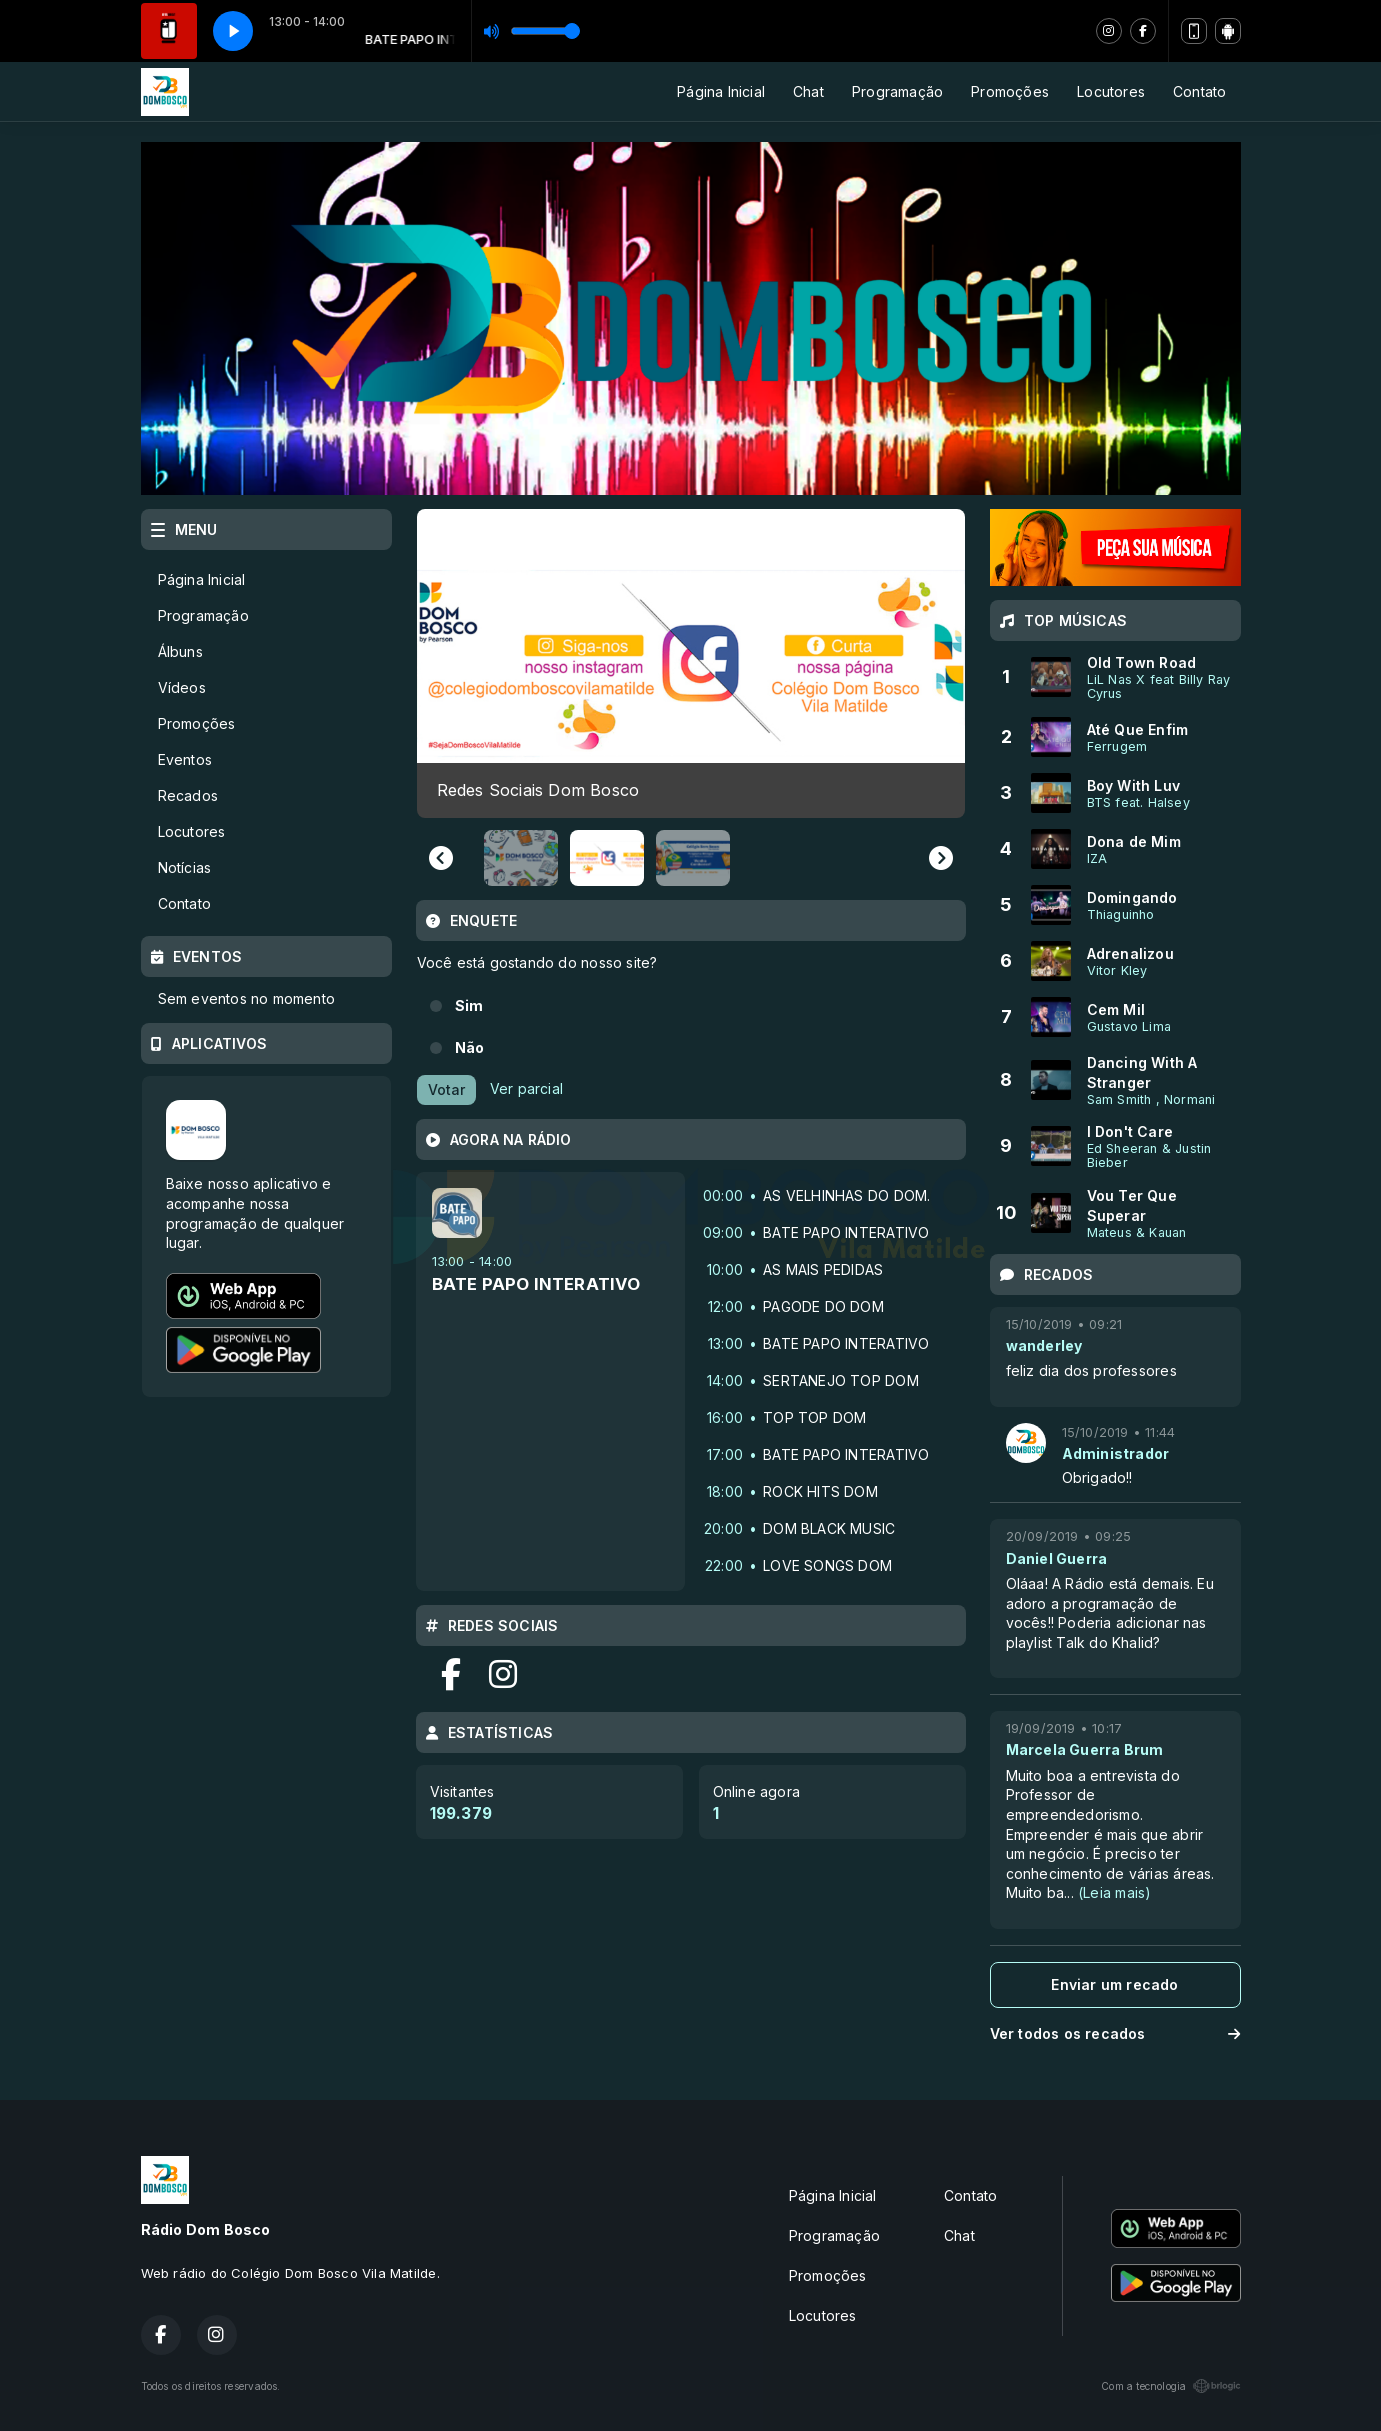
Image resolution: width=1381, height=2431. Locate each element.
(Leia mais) (1114, 1892)
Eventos (185, 759)
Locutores (1111, 91)
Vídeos (182, 687)
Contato (1199, 91)
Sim (469, 1005)
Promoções (1010, 91)
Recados (188, 795)
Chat (808, 91)
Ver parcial (526, 1087)
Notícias (185, 867)
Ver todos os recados (1115, 2033)
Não (470, 1047)
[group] (688, 663)
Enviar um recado (1114, 1984)
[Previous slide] (441, 858)
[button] (521, 858)
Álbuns (180, 651)
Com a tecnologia (1170, 2386)
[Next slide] (941, 858)
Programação (897, 91)
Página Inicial (721, 91)
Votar (446, 1089)
